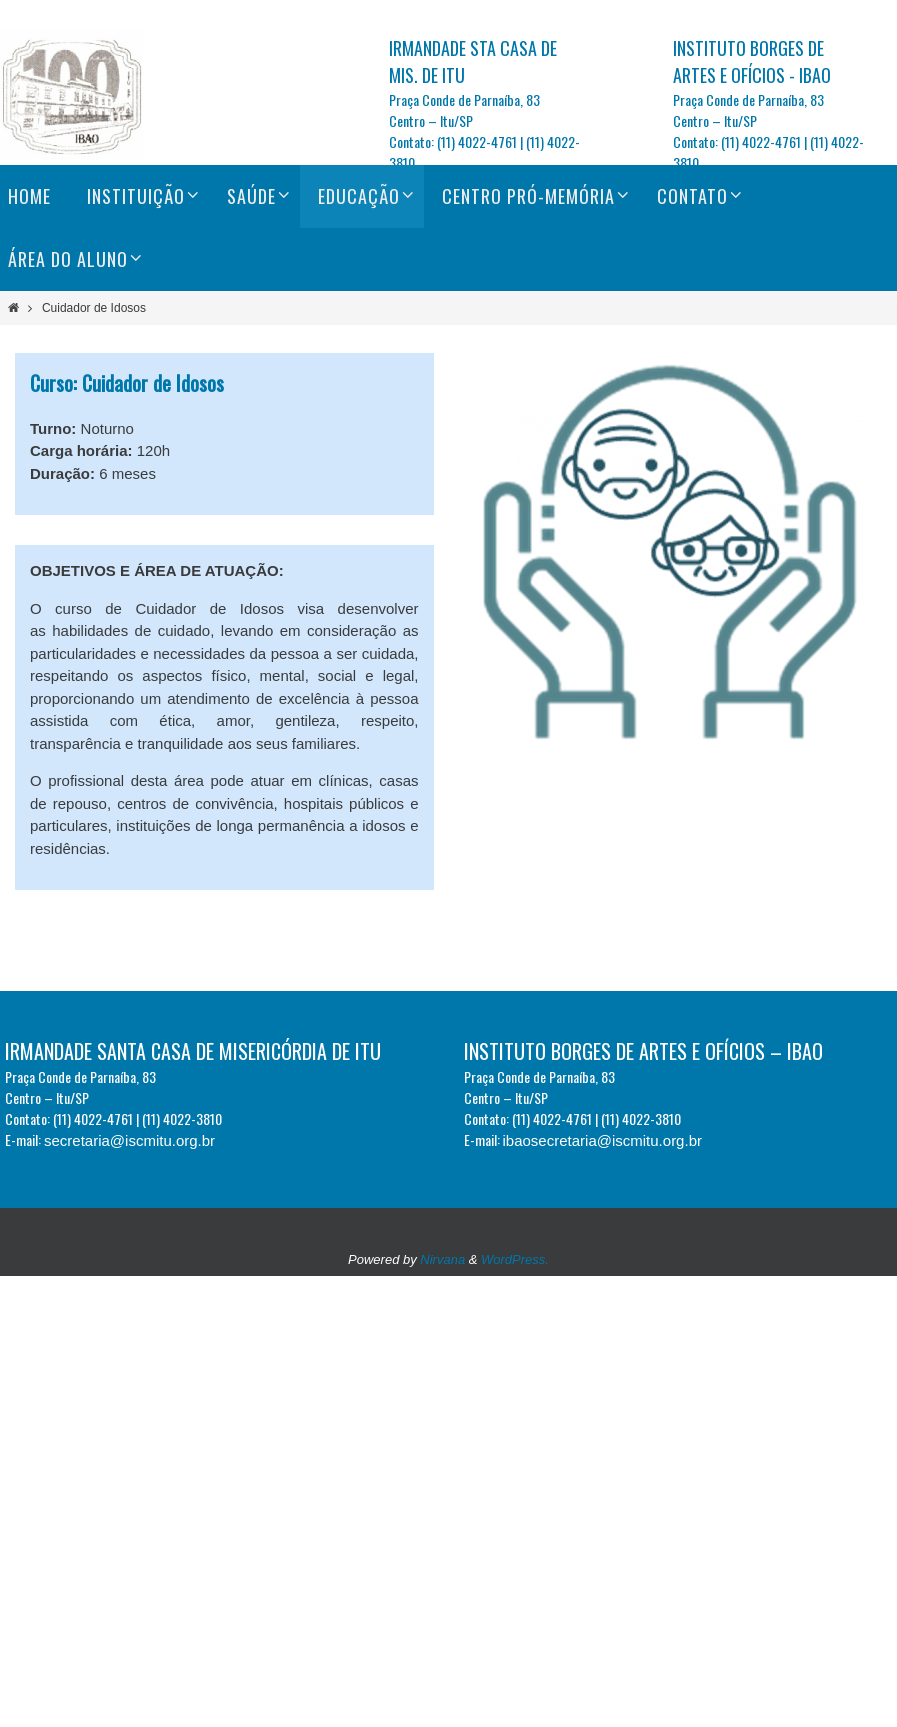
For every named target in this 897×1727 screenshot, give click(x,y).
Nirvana (442, 1259)
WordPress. (515, 1259)
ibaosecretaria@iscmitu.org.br (602, 1140)
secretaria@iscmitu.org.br (129, 1140)
